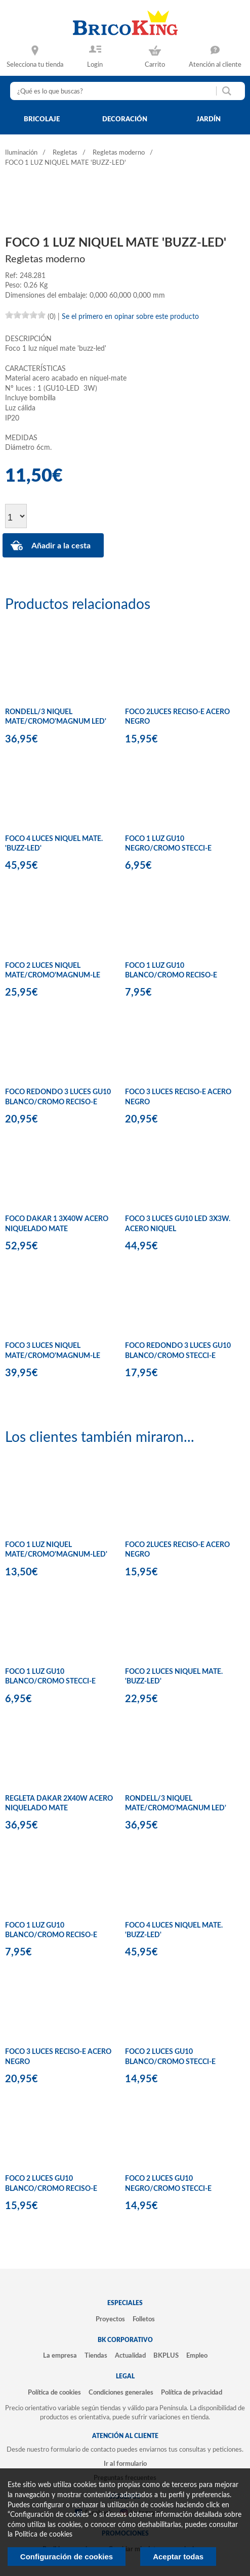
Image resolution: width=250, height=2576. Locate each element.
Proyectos (110, 2319)
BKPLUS (166, 2356)
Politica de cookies (43, 2534)
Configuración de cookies (66, 2556)
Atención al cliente (215, 65)
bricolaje (42, 119)
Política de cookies (54, 2393)
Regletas (65, 153)
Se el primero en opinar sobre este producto (130, 317)
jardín (208, 119)
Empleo (196, 2356)
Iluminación (21, 153)
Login (95, 65)
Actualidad (130, 2356)
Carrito (155, 65)
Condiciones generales (121, 2393)
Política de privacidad (191, 2393)
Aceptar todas (178, 2556)
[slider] (25, 315)
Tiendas (96, 2356)
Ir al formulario (125, 2464)
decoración (124, 119)
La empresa (60, 2356)
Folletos (144, 2319)
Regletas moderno (119, 153)
